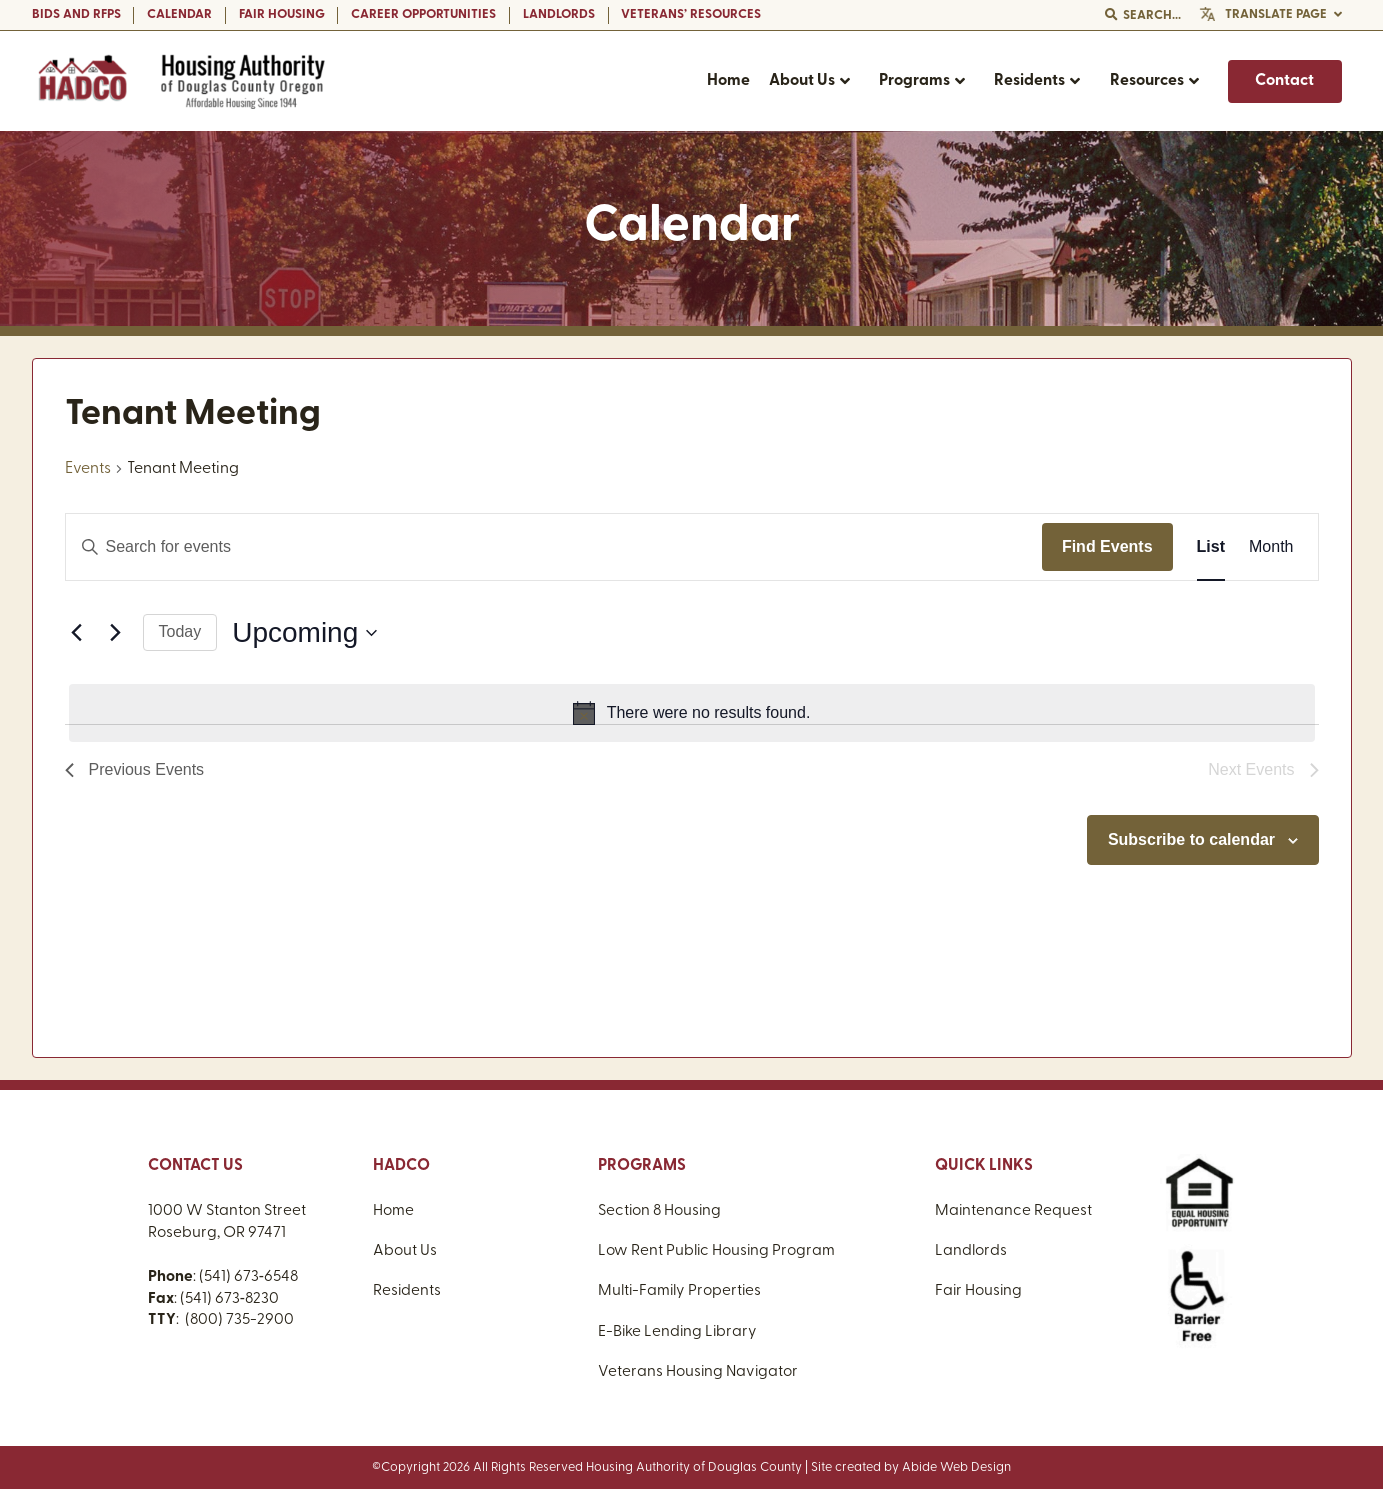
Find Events (1107, 546)
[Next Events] (116, 633)
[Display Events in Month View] (1271, 547)
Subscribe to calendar (1191, 839)
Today (180, 631)
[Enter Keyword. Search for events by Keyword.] (554, 547)
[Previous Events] (77, 633)
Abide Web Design (956, 1467)
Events (88, 469)
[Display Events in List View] (1211, 547)
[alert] (692, 713)
